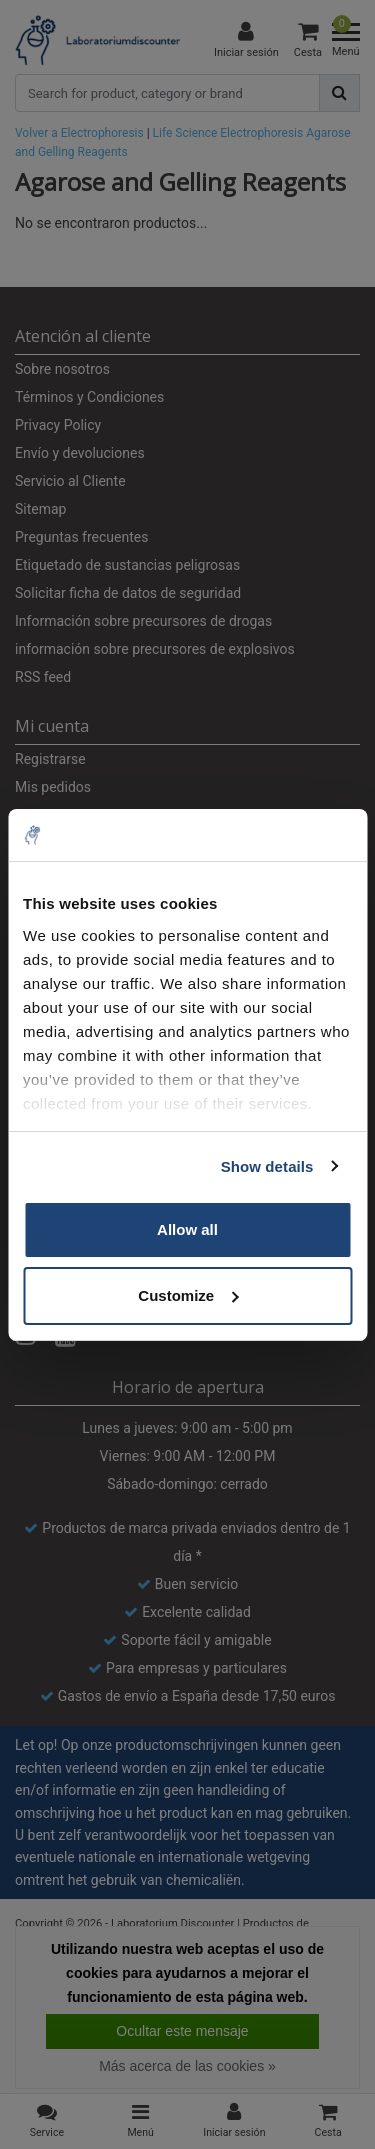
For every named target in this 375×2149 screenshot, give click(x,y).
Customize (188, 1295)
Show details (267, 1166)
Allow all (187, 1229)
